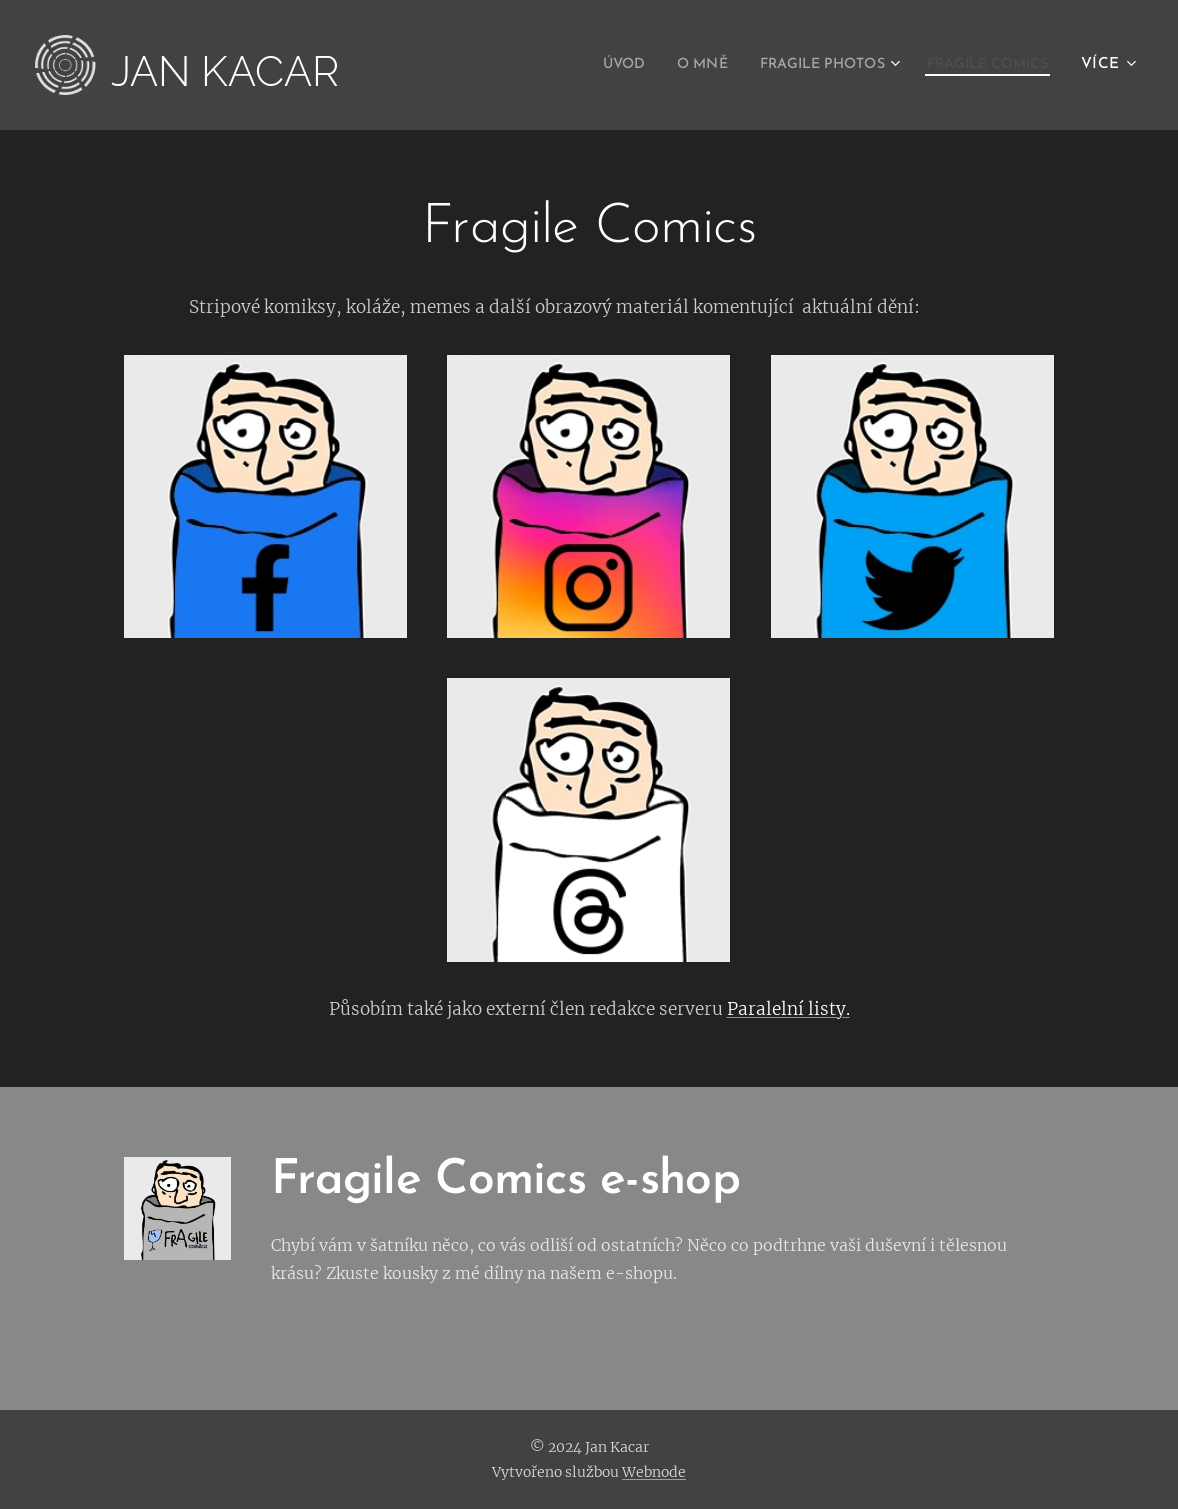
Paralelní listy (786, 1009)
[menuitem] (578, 65)
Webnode (654, 1472)
